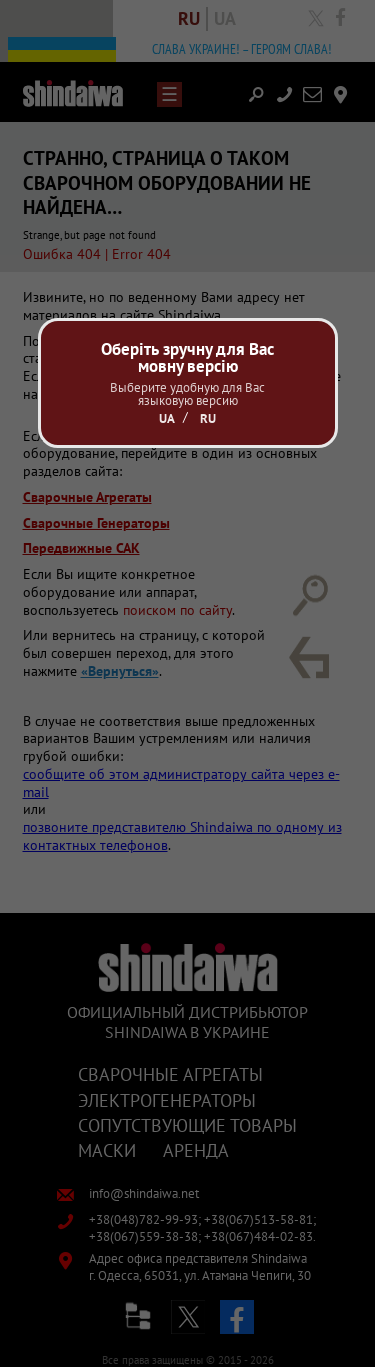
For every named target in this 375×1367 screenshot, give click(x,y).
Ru (208, 418)
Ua (167, 418)
